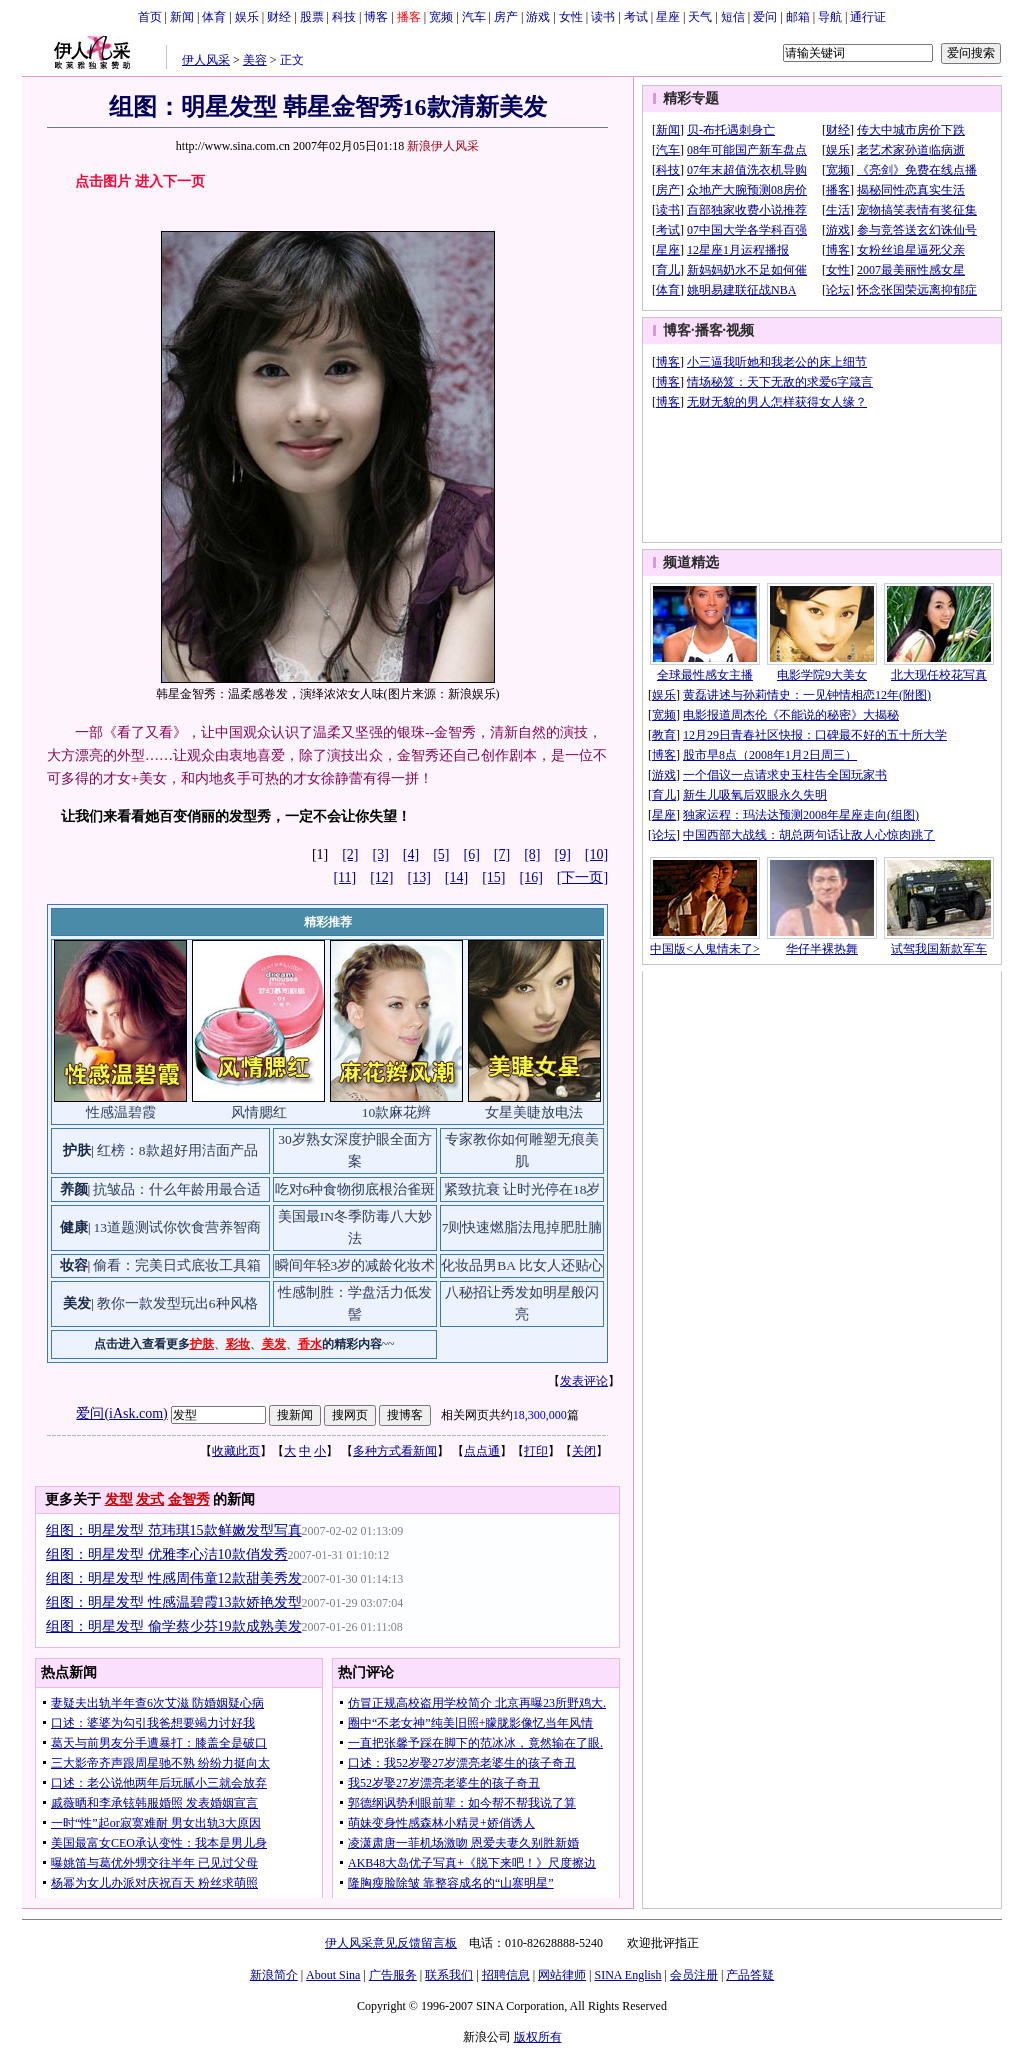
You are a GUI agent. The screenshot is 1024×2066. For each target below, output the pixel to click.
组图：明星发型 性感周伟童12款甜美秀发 (174, 1578)
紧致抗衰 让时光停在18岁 (522, 1189)
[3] (381, 854)
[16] (531, 877)
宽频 (441, 17)
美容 (255, 60)
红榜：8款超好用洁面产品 (177, 1150)
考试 (636, 17)
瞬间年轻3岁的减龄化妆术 (355, 1265)
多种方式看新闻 (395, 1451)
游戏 (538, 17)
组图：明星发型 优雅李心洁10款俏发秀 (167, 1554)
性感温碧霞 (121, 1112)
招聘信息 (506, 1975)
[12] (381, 877)
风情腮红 (259, 1112)
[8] (532, 854)
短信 (733, 17)
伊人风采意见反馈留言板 (391, 1943)
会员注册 (694, 1975)
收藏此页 (236, 1451)
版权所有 (538, 2037)
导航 (830, 17)
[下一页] (582, 877)
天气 (700, 17)
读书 (603, 17)
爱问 (765, 17)
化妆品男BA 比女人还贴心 (521, 1265)
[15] (493, 877)
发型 (119, 1499)
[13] (419, 877)
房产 (506, 17)
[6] (472, 854)
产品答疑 (750, 1975)
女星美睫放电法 (534, 1112)
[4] (411, 854)
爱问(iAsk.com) (121, 1413)
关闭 (584, 1451)
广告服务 (393, 1975)
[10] (596, 854)
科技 (344, 17)
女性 (571, 17)
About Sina (333, 1975)
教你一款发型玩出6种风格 (177, 1303)
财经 (279, 17)
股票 (312, 17)
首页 (150, 17)
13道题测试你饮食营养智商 (177, 1227)
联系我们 (449, 1975)
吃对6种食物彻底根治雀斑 (355, 1189)
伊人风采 (206, 60)
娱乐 (247, 17)
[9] (563, 854)
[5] (441, 854)
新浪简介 (274, 1975)
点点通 (482, 1451)
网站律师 (562, 1975)
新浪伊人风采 (443, 146)
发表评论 (584, 1381)
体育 (214, 17)
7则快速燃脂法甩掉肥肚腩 (522, 1227)
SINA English (627, 1975)
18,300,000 (540, 1415)
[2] (350, 854)
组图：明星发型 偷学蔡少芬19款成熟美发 (174, 1626)
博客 (376, 17)
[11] (344, 877)
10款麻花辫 (397, 1112)
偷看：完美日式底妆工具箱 (177, 1265)
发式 (150, 1499)
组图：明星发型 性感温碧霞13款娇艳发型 (174, 1602)
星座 (668, 17)
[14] (456, 877)
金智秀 (189, 1499)
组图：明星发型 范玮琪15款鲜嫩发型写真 (174, 1530)
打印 (536, 1451)
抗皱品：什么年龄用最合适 (177, 1189)
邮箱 (798, 17)
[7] (502, 854)
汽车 (474, 17)
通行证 (868, 17)
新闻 (182, 17)
